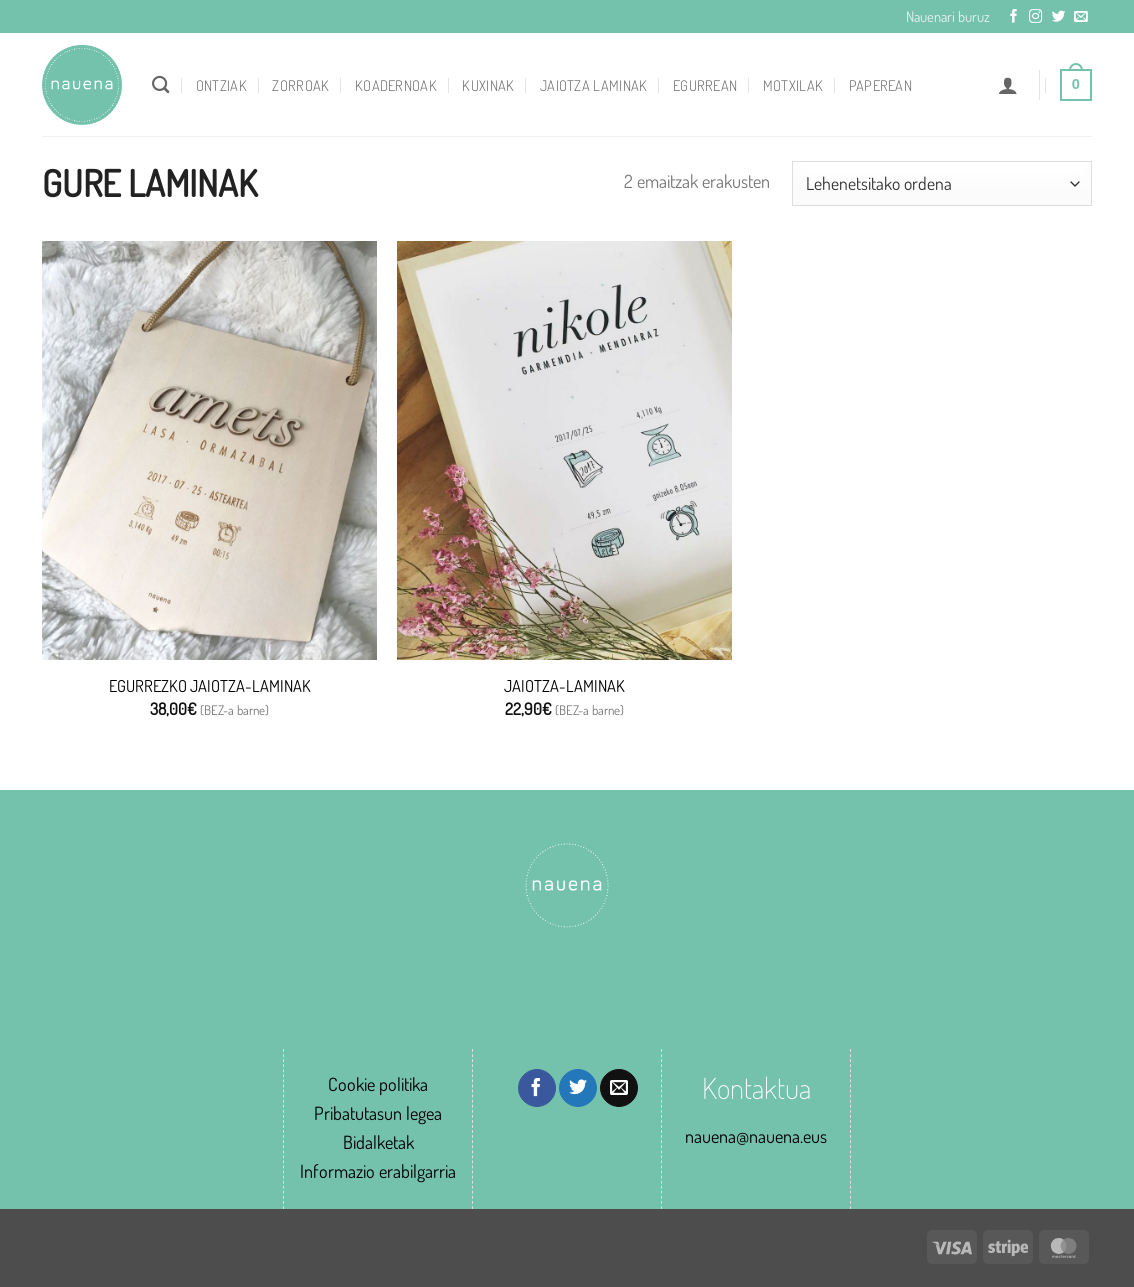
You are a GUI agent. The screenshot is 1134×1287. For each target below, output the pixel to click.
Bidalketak (378, 1141)
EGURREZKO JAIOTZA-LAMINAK (210, 685)
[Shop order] (942, 183)
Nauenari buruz (948, 16)
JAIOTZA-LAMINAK (564, 685)
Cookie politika (378, 1083)
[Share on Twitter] (578, 1088)
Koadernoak (396, 85)
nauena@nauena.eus (756, 1135)
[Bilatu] (161, 84)
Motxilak (793, 85)
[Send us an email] (1081, 17)
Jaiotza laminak (593, 85)
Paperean (880, 85)
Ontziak (221, 85)
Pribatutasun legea (378, 1112)
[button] (1008, 85)
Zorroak (300, 85)
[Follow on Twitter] (1059, 17)
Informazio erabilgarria (378, 1170)
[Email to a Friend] (619, 1088)
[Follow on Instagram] (1036, 17)
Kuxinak (488, 85)
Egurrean (705, 85)
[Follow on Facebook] (1014, 17)
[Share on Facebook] (537, 1088)
